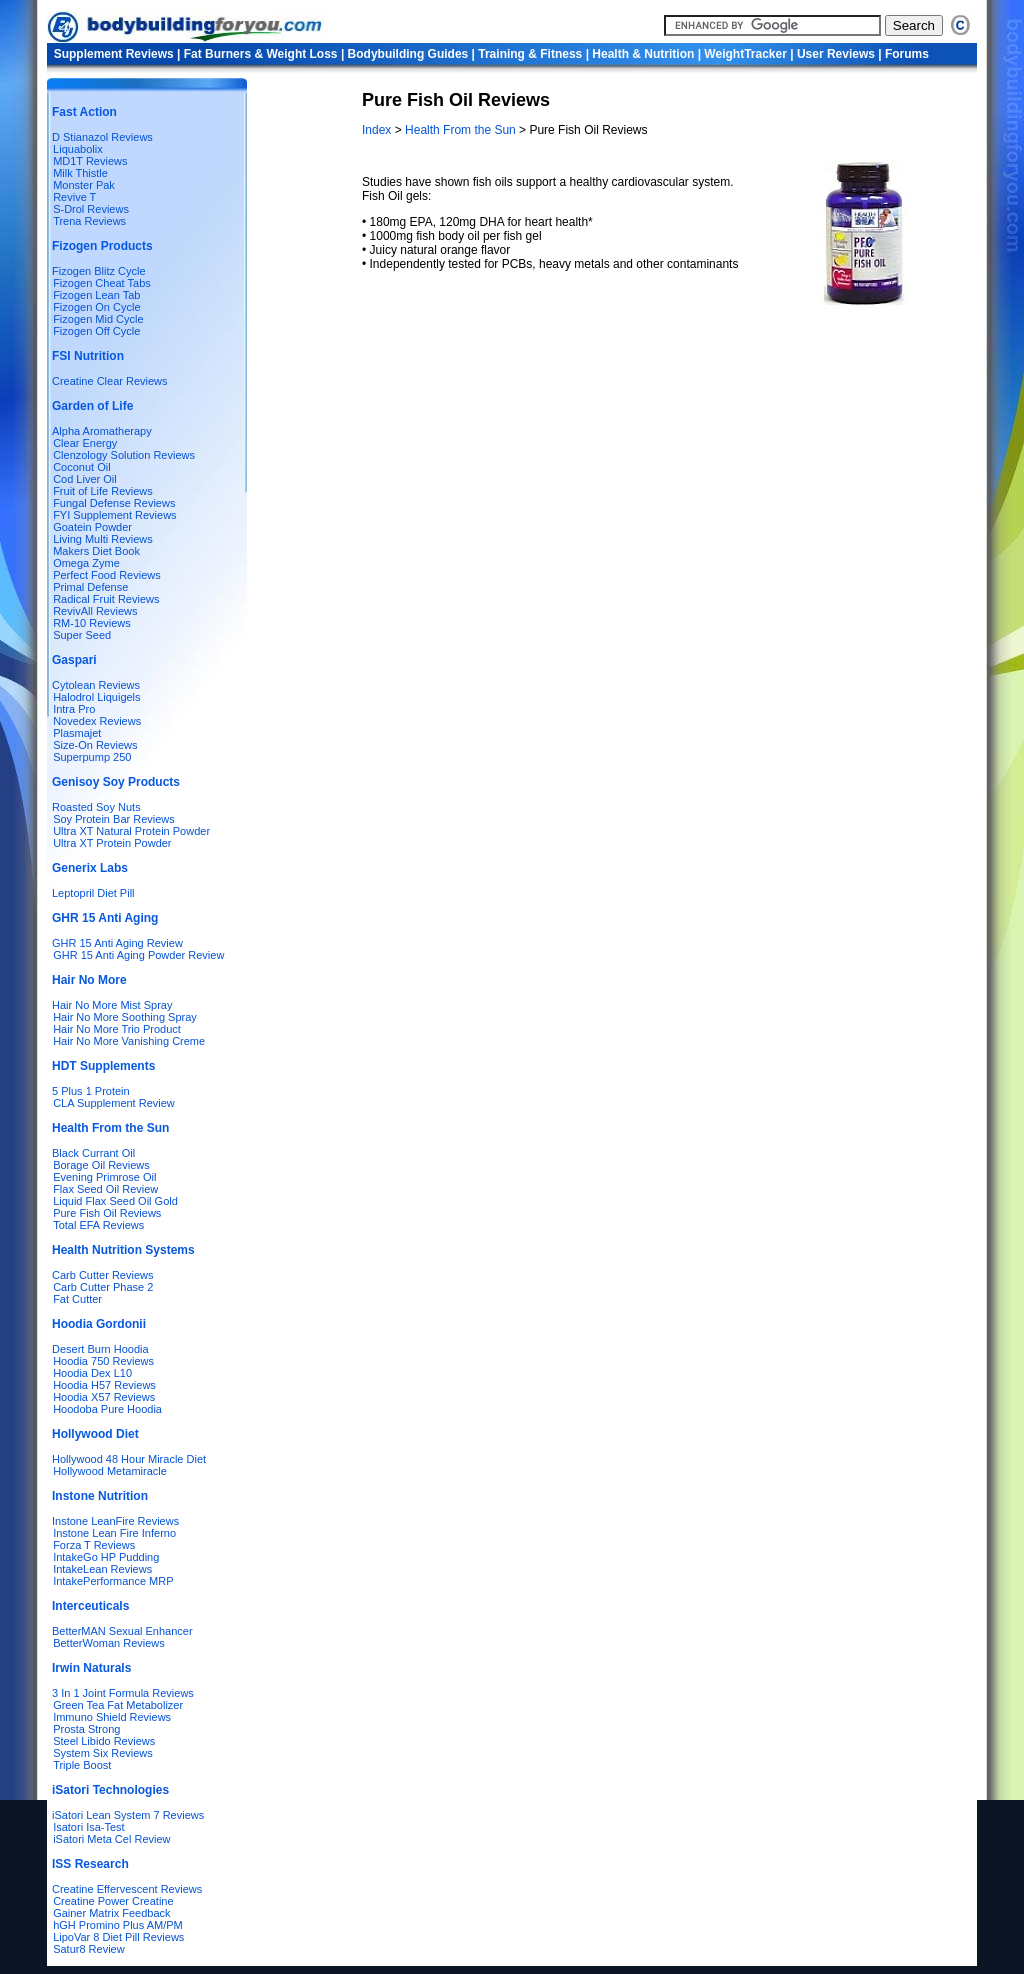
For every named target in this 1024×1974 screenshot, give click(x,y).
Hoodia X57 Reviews (104, 1397)
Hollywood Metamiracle (110, 1471)
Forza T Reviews (94, 1545)
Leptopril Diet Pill (93, 893)
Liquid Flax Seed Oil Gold (115, 1201)
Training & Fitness (530, 54)
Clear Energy (85, 443)
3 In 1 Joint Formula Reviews (123, 1693)
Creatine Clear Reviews (110, 381)
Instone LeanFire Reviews (115, 1521)
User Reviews (836, 54)
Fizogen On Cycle (96, 307)
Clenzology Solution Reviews (124, 455)
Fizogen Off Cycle (96, 331)
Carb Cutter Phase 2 (103, 1287)
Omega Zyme (86, 563)
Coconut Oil (81, 467)
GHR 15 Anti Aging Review (117, 943)
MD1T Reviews (90, 161)
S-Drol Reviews (91, 209)
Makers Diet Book (96, 551)
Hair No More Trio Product (117, 1029)
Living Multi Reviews (103, 539)
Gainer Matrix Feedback (111, 1913)
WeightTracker (745, 54)
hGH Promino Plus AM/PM (118, 1925)
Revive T (74, 197)
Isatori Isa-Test (89, 1827)
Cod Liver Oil (85, 479)
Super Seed (82, 635)
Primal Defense (90, 587)
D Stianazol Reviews (102, 137)
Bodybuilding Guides (408, 54)
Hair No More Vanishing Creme (129, 1041)
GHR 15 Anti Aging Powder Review (138, 955)
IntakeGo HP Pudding (106, 1557)
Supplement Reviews (114, 54)
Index (378, 130)
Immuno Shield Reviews (112, 1717)
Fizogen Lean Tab (96, 295)
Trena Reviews (89, 221)
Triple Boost (82, 1765)
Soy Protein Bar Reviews (114, 819)
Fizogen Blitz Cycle (99, 271)
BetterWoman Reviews (109, 1643)
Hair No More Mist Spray (112, 1005)
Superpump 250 (92, 757)
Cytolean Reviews (96, 685)
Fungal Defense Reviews (114, 503)
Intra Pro (74, 709)
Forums (907, 54)
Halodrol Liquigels (96, 697)
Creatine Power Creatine (113, 1901)
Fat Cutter (77, 1299)
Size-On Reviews (95, 745)
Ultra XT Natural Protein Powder (131, 831)
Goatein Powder (92, 527)
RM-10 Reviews (92, 623)
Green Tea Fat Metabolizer (118, 1705)
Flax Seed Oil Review (105, 1189)
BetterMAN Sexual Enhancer (122, 1631)
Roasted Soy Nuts (96, 807)
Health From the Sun (460, 130)
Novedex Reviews (97, 721)
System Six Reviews (103, 1753)
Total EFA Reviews (98, 1225)
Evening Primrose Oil (104, 1177)
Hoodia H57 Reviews (104, 1385)
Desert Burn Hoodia (100, 1349)
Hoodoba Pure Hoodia (107, 1409)
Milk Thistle (80, 173)
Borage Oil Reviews (101, 1165)
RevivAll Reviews (95, 611)
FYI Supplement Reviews (115, 515)
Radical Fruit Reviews (106, 599)
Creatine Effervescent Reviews (127, 1889)
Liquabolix (75, 149)
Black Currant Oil (93, 1153)
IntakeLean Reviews (102, 1569)
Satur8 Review (89, 1949)
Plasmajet (77, 733)
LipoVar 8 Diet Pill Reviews (118, 1937)
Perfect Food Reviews (107, 575)
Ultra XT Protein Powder (112, 843)
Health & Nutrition (643, 54)
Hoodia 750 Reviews (103, 1361)
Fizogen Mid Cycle (98, 319)
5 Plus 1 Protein (91, 1091)
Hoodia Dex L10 (92, 1373)
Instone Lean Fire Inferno (114, 1533)
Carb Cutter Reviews (102, 1275)
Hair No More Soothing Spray (125, 1017)
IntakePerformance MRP (113, 1581)
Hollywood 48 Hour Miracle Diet (129, 1459)
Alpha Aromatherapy (102, 431)
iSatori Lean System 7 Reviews (128, 1815)
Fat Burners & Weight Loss (261, 54)
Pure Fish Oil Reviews (107, 1213)
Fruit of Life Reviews (103, 491)
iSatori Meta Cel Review (111, 1839)
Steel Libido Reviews (104, 1741)
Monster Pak (84, 185)
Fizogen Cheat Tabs (102, 283)
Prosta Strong (86, 1729)
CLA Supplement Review (114, 1103)
